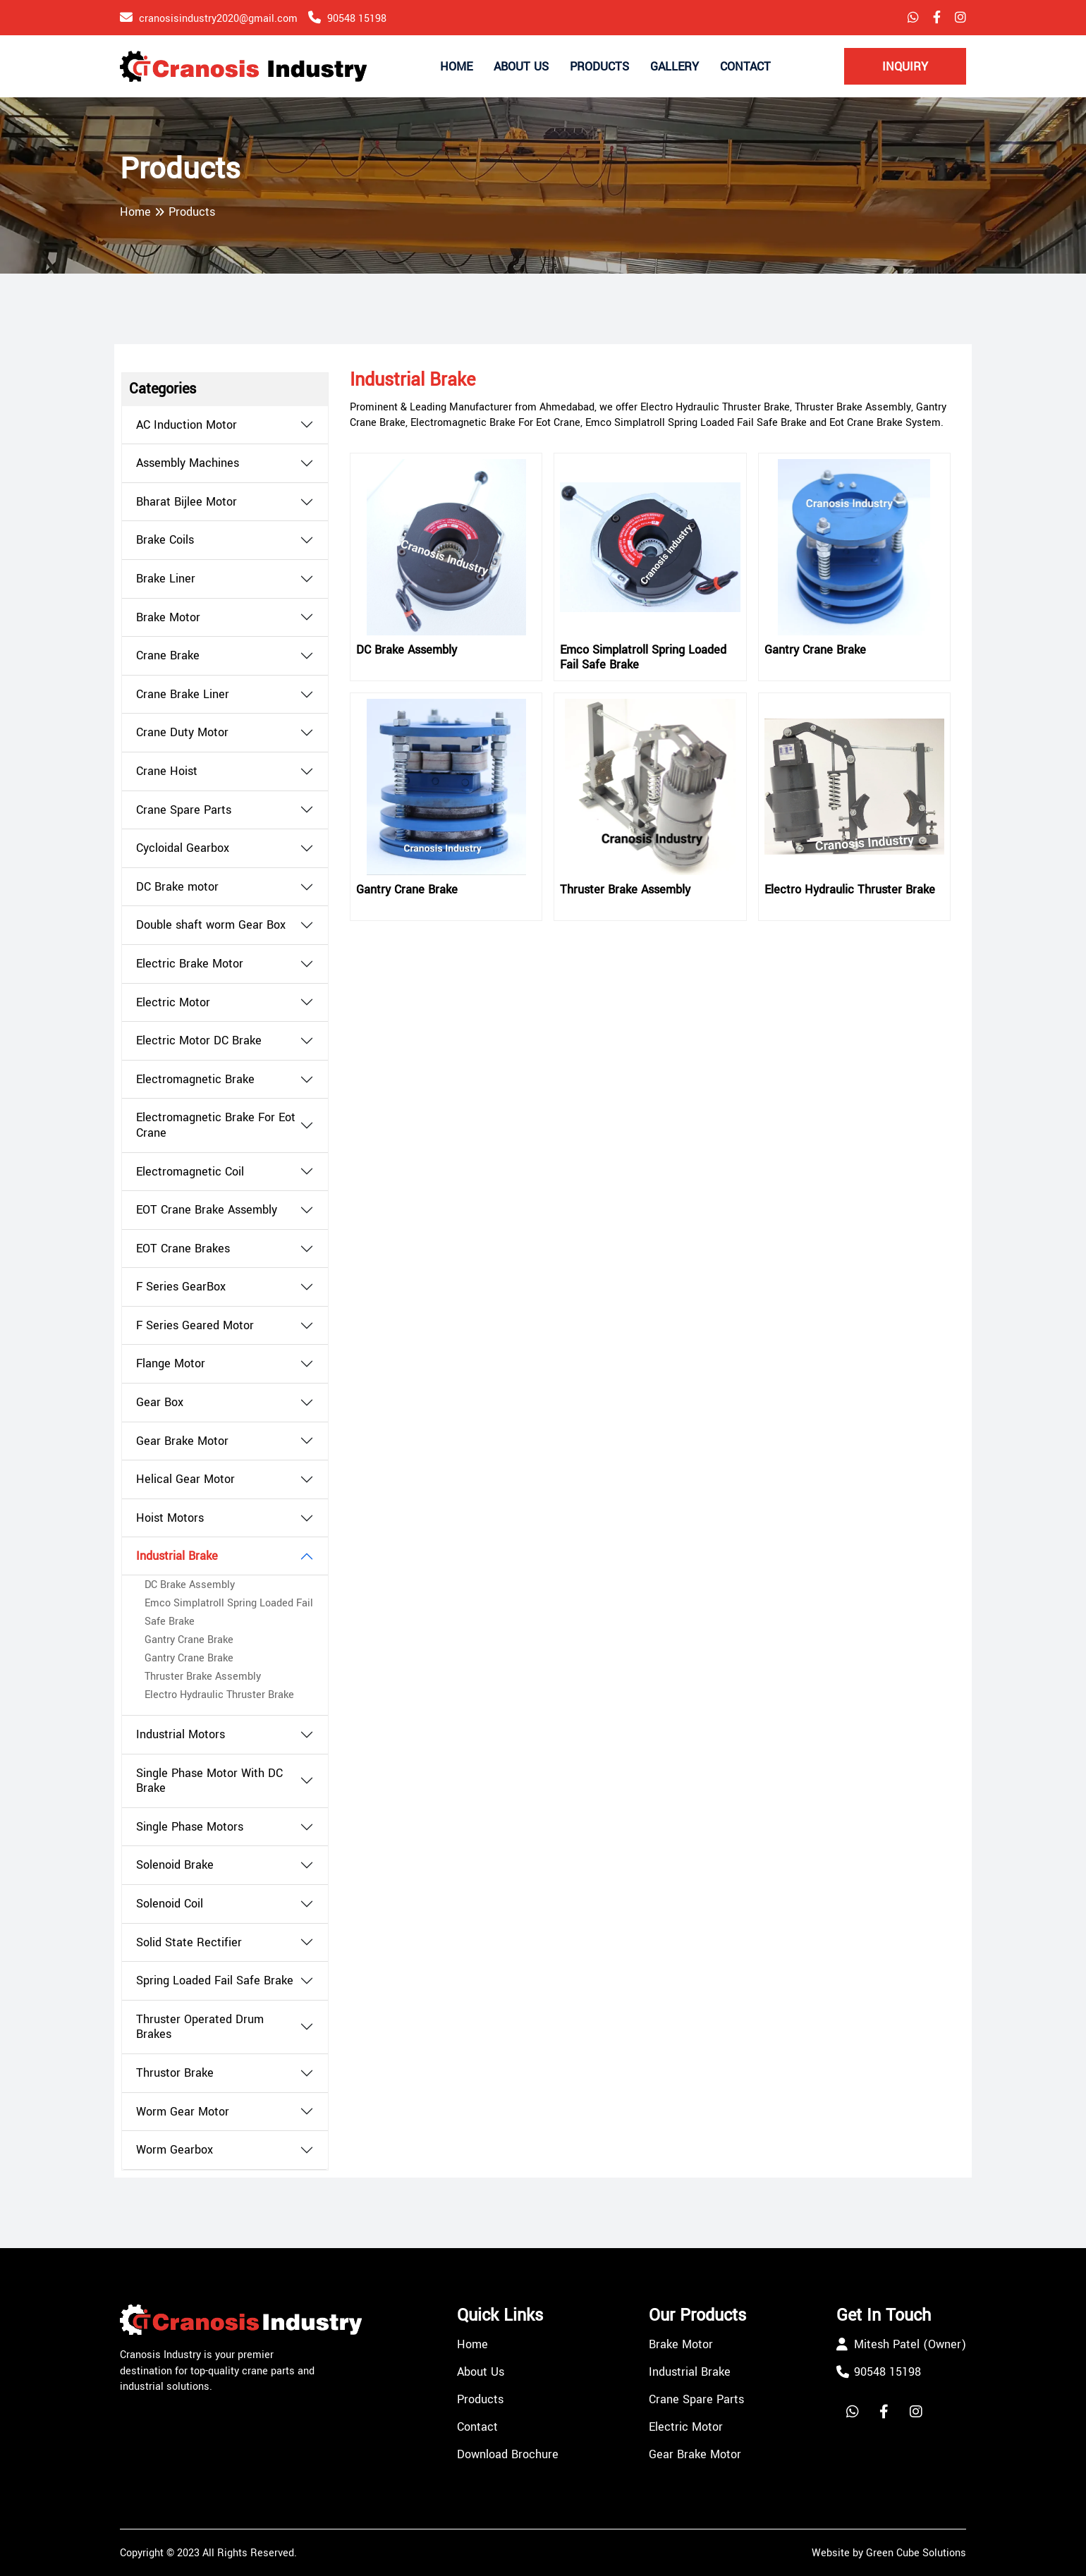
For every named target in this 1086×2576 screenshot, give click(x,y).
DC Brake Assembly (190, 1584)
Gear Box (159, 1402)
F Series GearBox (181, 1287)
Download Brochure (508, 2454)
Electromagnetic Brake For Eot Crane (215, 1125)
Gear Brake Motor (182, 1441)
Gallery (674, 67)
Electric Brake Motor (189, 964)
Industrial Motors (180, 1734)
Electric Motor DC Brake (199, 1041)
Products (599, 67)
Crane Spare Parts (183, 810)
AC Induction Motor (186, 425)
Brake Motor (168, 617)
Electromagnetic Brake (195, 1079)
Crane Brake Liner (182, 694)
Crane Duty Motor (182, 732)
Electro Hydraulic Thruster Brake (219, 1694)
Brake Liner (165, 579)
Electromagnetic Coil (190, 1172)
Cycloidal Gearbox (182, 848)
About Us (521, 67)
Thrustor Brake (175, 2073)
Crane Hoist (166, 771)
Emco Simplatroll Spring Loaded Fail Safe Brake (643, 657)
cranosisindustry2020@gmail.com (218, 18)
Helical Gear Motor (185, 1479)
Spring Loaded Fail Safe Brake (214, 1981)
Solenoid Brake (175, 1865)
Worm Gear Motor (182, 2112)
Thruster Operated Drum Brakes (200, 2027)
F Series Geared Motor (195, 1325)
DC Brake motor (177, 887)
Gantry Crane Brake (189, 1639)
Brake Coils (165, 540)
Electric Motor (173, 1003)
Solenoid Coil (169, 1904)
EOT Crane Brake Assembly (206, 1210)
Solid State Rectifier (189, 1943)
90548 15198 (356, 18)
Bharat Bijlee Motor (186, 502)
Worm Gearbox (174, 2150)
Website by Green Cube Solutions (889, 2553)
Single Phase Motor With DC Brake (209, 1781)
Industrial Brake (177, 1556)
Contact (745, 67)
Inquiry (905, 67)
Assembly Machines (187, 463)
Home (456, 67)
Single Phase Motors (189, 1827)
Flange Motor (170, 1364)
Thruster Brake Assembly (203, 1676)
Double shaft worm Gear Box (211, 925)
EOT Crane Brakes (183, 1249)
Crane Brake (168, 656)
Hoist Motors (170, 1518)
